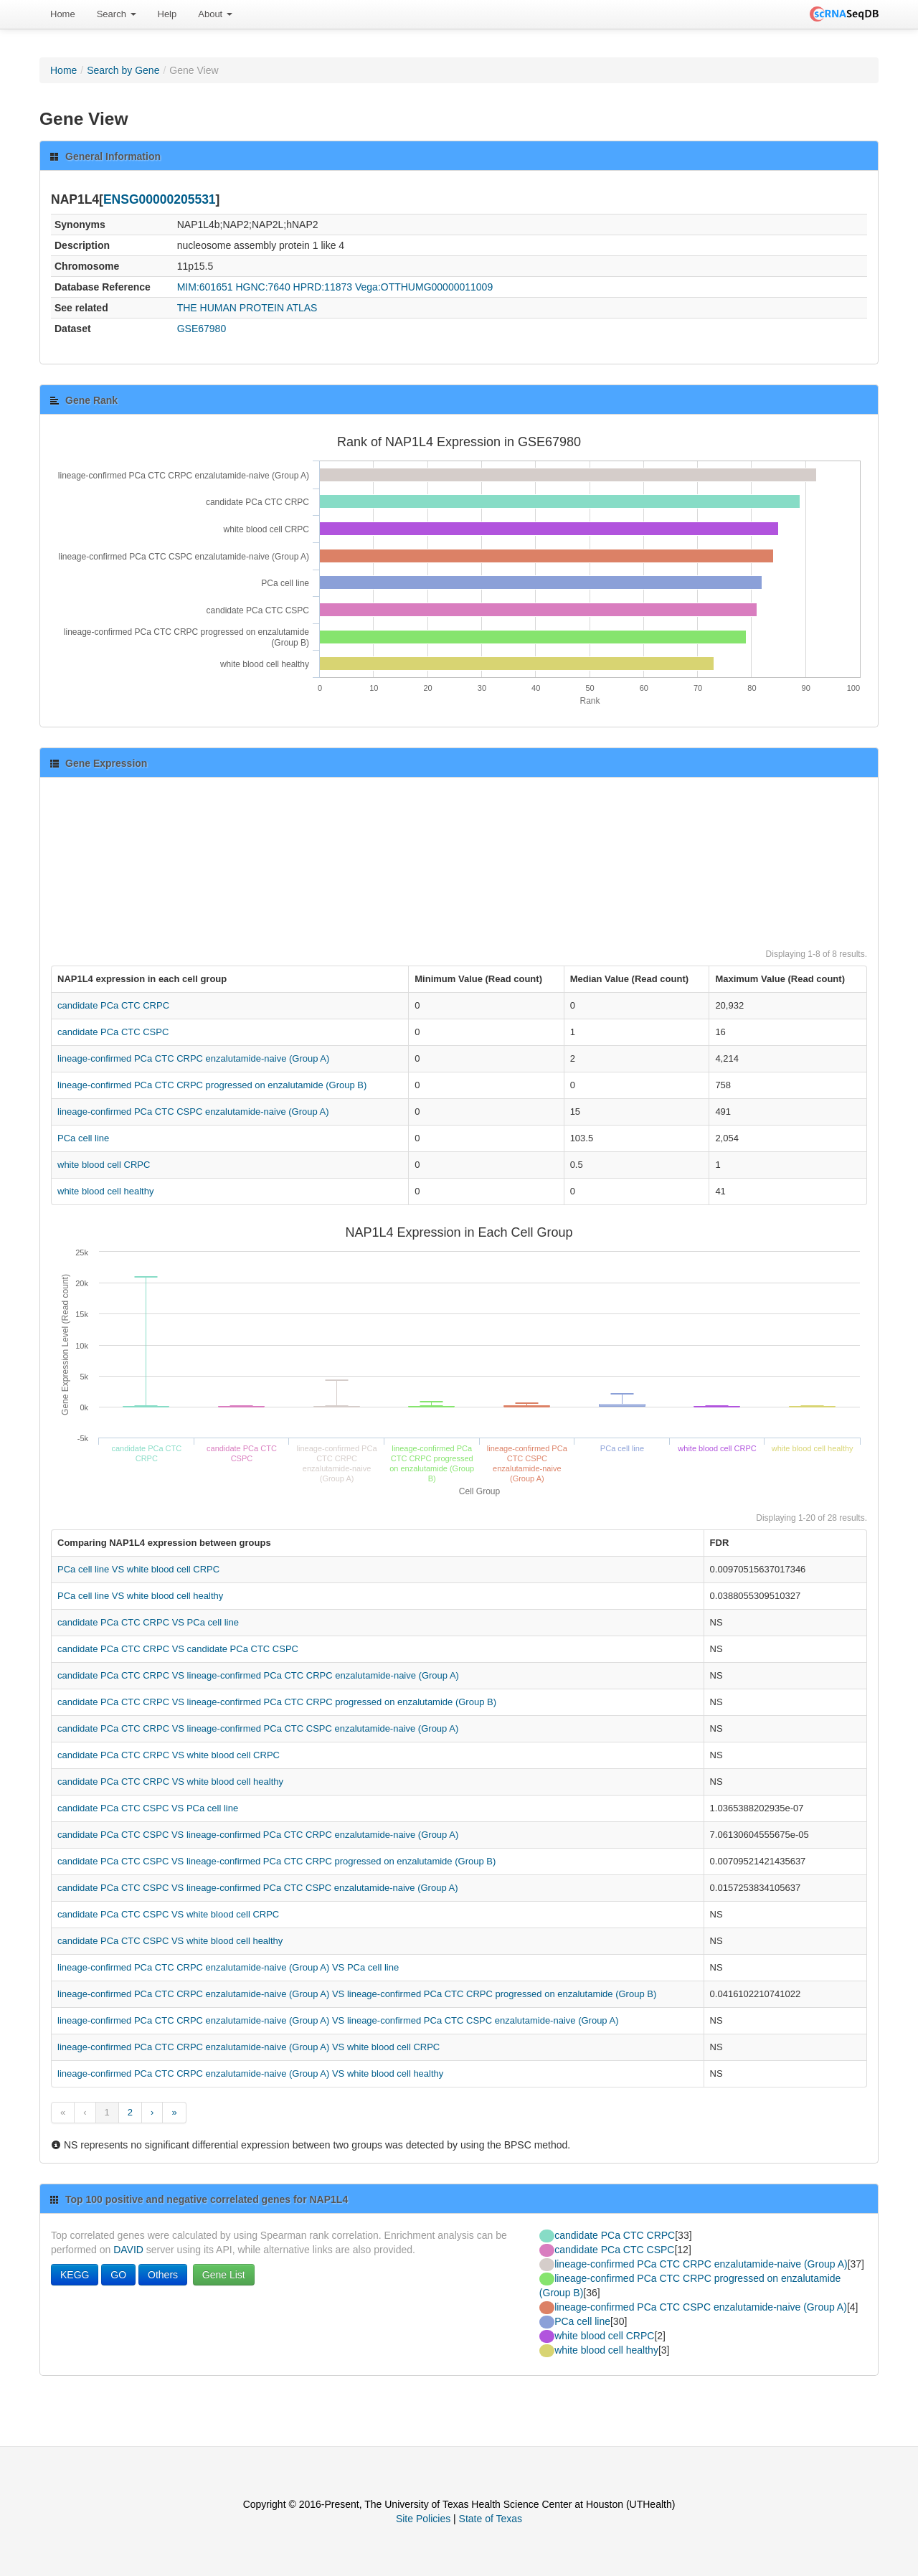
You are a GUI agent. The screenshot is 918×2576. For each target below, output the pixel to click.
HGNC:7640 (262, 287)
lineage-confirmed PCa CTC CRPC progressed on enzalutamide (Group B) (211, 1085)
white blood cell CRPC (103, 1164)
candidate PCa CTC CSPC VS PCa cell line (147, 1808)
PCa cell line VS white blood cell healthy (140, 1595)
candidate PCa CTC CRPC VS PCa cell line (148, 1622)
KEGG (74, 2274)
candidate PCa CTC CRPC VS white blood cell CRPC (168, 1755)
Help (167, 14)
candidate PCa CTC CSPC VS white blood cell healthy (170, 1940)
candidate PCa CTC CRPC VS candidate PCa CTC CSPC (177, 1648)
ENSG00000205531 (159, 199)
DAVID (128, 2249)
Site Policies (423, 2518)
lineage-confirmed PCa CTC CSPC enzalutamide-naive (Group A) (193, 1111)
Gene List (223, 2274)
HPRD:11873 (323, 287)
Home (62, 14)
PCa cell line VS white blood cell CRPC (138, 1569)
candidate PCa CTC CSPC (113, 1032)
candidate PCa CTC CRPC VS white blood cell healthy (170, 1781)
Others (163, 2274)
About (215, 14)
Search (116, 14)
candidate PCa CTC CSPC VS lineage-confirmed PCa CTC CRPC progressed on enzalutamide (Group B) (276, 1861)
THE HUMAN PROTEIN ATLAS (247, 307)
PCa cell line (83, 1138)
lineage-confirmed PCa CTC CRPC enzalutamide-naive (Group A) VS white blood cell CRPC (248, 2047)
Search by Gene (123, 70)
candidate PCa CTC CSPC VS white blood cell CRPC (168, 1914)
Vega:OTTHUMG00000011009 (424, 287)
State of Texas (490, 2518)
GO (118, 2274)
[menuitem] (62, 14)
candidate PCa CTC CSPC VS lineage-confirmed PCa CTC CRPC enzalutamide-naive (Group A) (257, 1834)
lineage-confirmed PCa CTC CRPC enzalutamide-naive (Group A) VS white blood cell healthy (250, 2073)
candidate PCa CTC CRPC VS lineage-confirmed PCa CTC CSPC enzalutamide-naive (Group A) (257, 1728)
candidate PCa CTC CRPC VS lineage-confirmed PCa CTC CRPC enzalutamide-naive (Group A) (258, 1675)
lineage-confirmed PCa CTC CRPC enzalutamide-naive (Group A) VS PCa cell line (228, 1967)
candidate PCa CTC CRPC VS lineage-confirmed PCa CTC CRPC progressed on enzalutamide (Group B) (276, 1702)
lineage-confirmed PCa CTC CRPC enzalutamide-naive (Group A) (193, 1058)
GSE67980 (202, 328)
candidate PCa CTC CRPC (113, 1005)
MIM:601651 (205, 287)
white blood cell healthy (105, 1191)
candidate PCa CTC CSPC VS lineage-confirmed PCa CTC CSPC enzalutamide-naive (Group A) (257, 1887)
